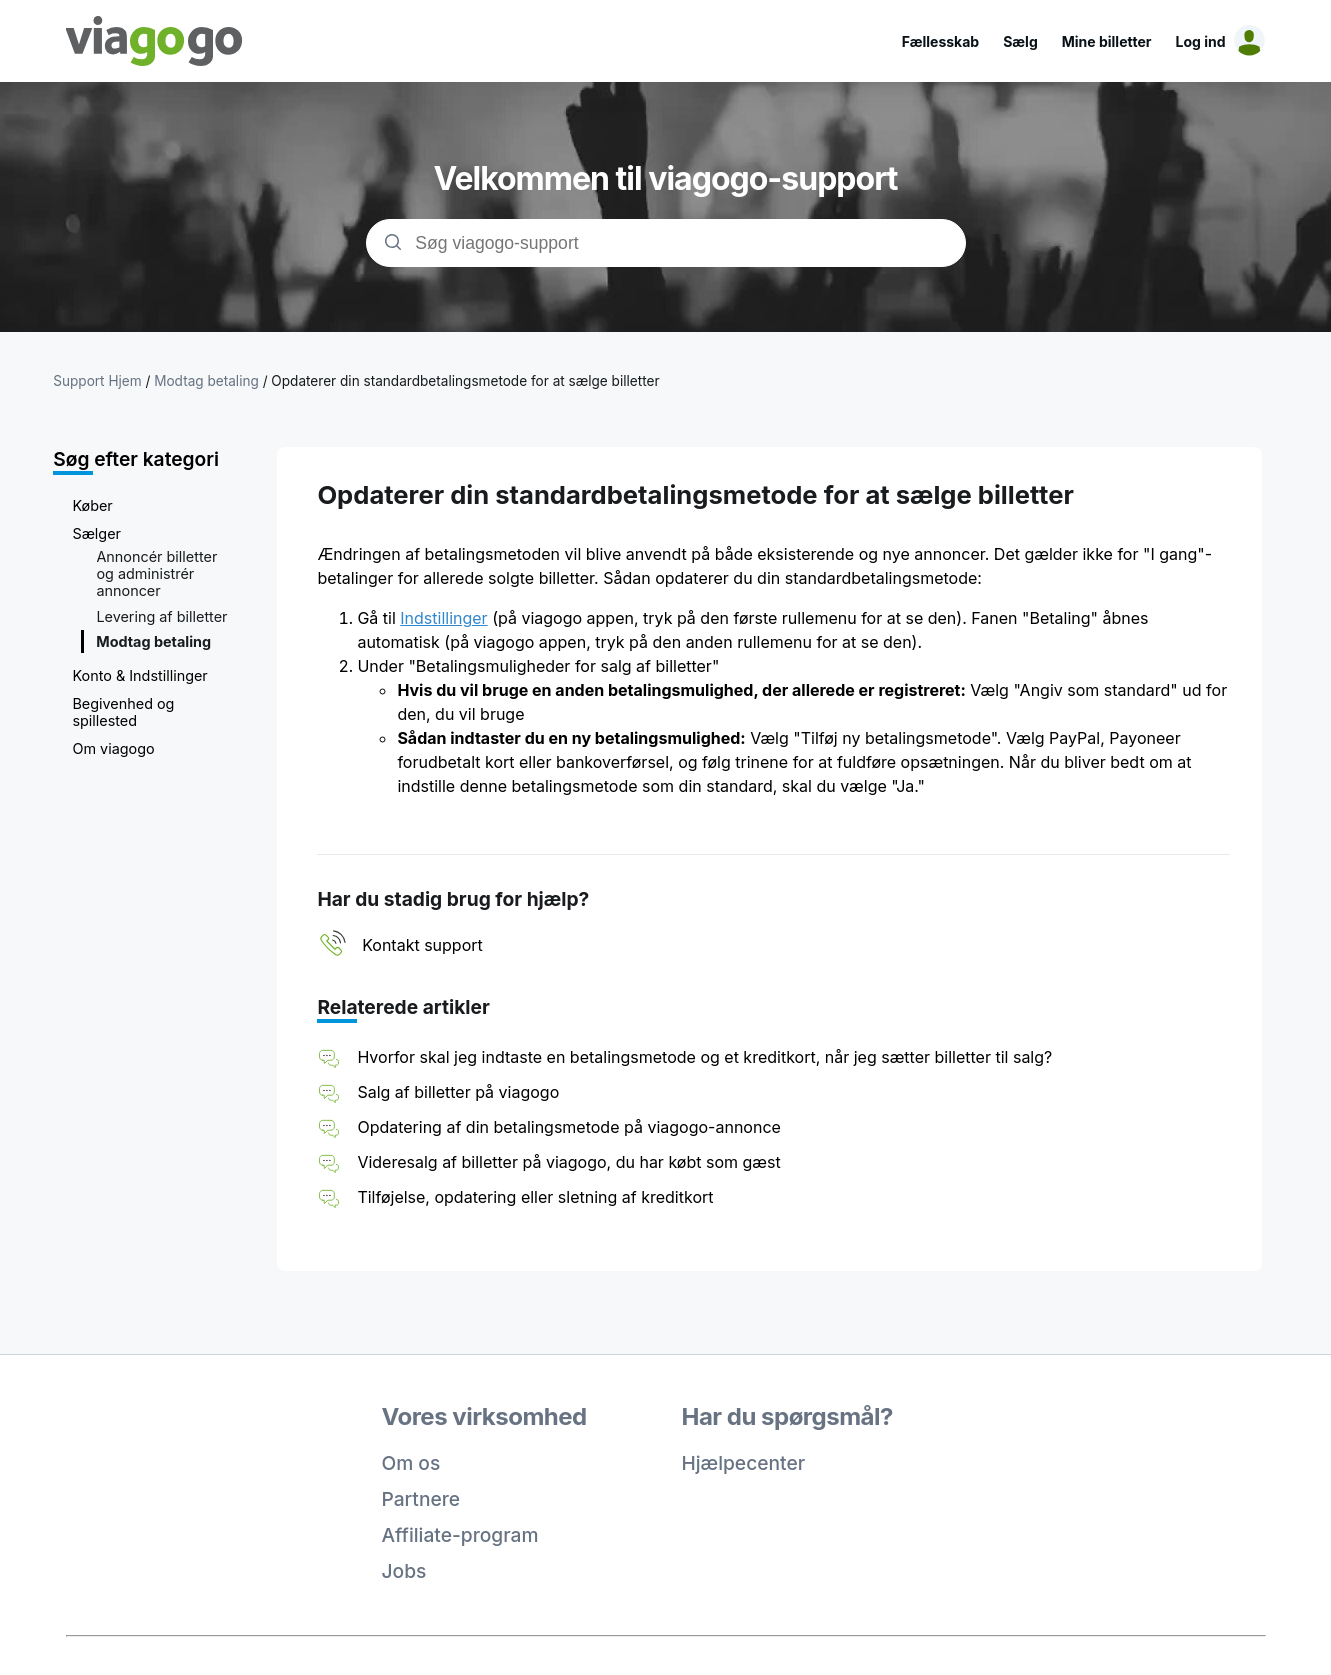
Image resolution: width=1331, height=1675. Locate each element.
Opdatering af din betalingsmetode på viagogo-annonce (568, 1127)
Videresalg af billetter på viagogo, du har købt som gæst (568, 1162)
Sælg (1020, 41)
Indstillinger (443, 618)
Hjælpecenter (744, 1463)
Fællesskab (940, 41)
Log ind (1201, 41)
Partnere (421, 1499)
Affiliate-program (460, 1535)
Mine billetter (1107, 41)
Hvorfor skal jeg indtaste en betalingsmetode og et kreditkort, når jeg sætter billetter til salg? (704, 1057)
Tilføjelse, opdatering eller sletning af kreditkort (535, 1197)
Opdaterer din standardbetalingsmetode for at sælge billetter (465, 381)
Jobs (404, 1571)
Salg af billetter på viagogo (458, 1092)
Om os (411, 1463)
